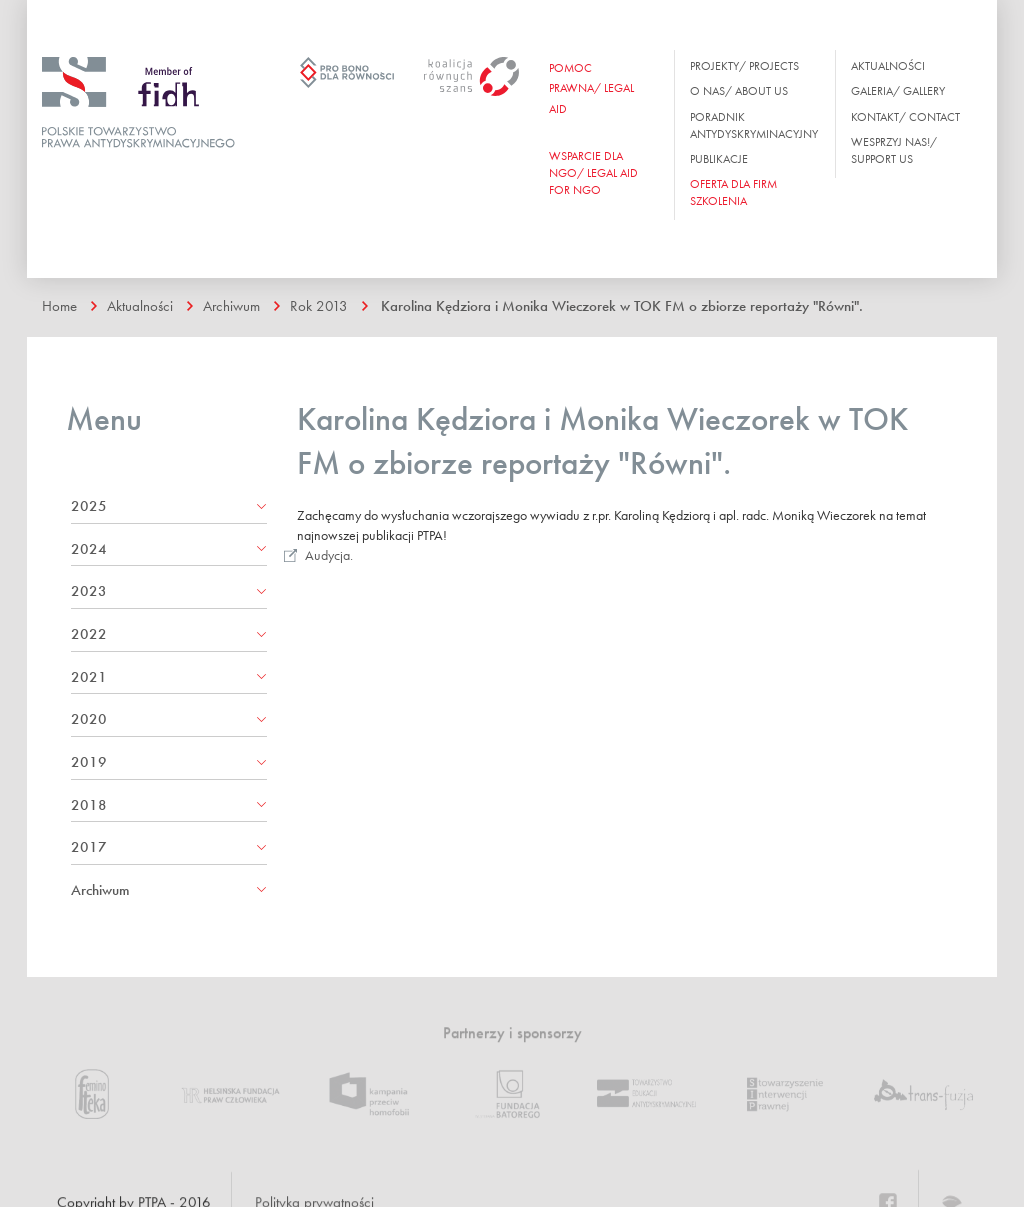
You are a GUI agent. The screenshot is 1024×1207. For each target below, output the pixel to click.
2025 (89, 506)
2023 (89, 591)
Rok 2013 (319, 306)
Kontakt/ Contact (905, 117)
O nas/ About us (739, 91)
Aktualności (888, 66)
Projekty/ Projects (744, 66)
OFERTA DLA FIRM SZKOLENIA (733, 192)
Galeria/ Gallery (898, 91)
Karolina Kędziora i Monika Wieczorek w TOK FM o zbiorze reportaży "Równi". (622, 306)
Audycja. (329, 555)
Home (59, 306)
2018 (89, 805)
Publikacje (719, 159)
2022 (89, 634)
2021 (89, 677)
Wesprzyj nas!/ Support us (894, 150)
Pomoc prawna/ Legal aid (591, 88)
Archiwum (231, 306)
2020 (89, 719)
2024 (89, 549)
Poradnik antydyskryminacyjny (754, 125)
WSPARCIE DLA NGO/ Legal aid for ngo (593, 173)
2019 (89, 762)
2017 (89, 847)
